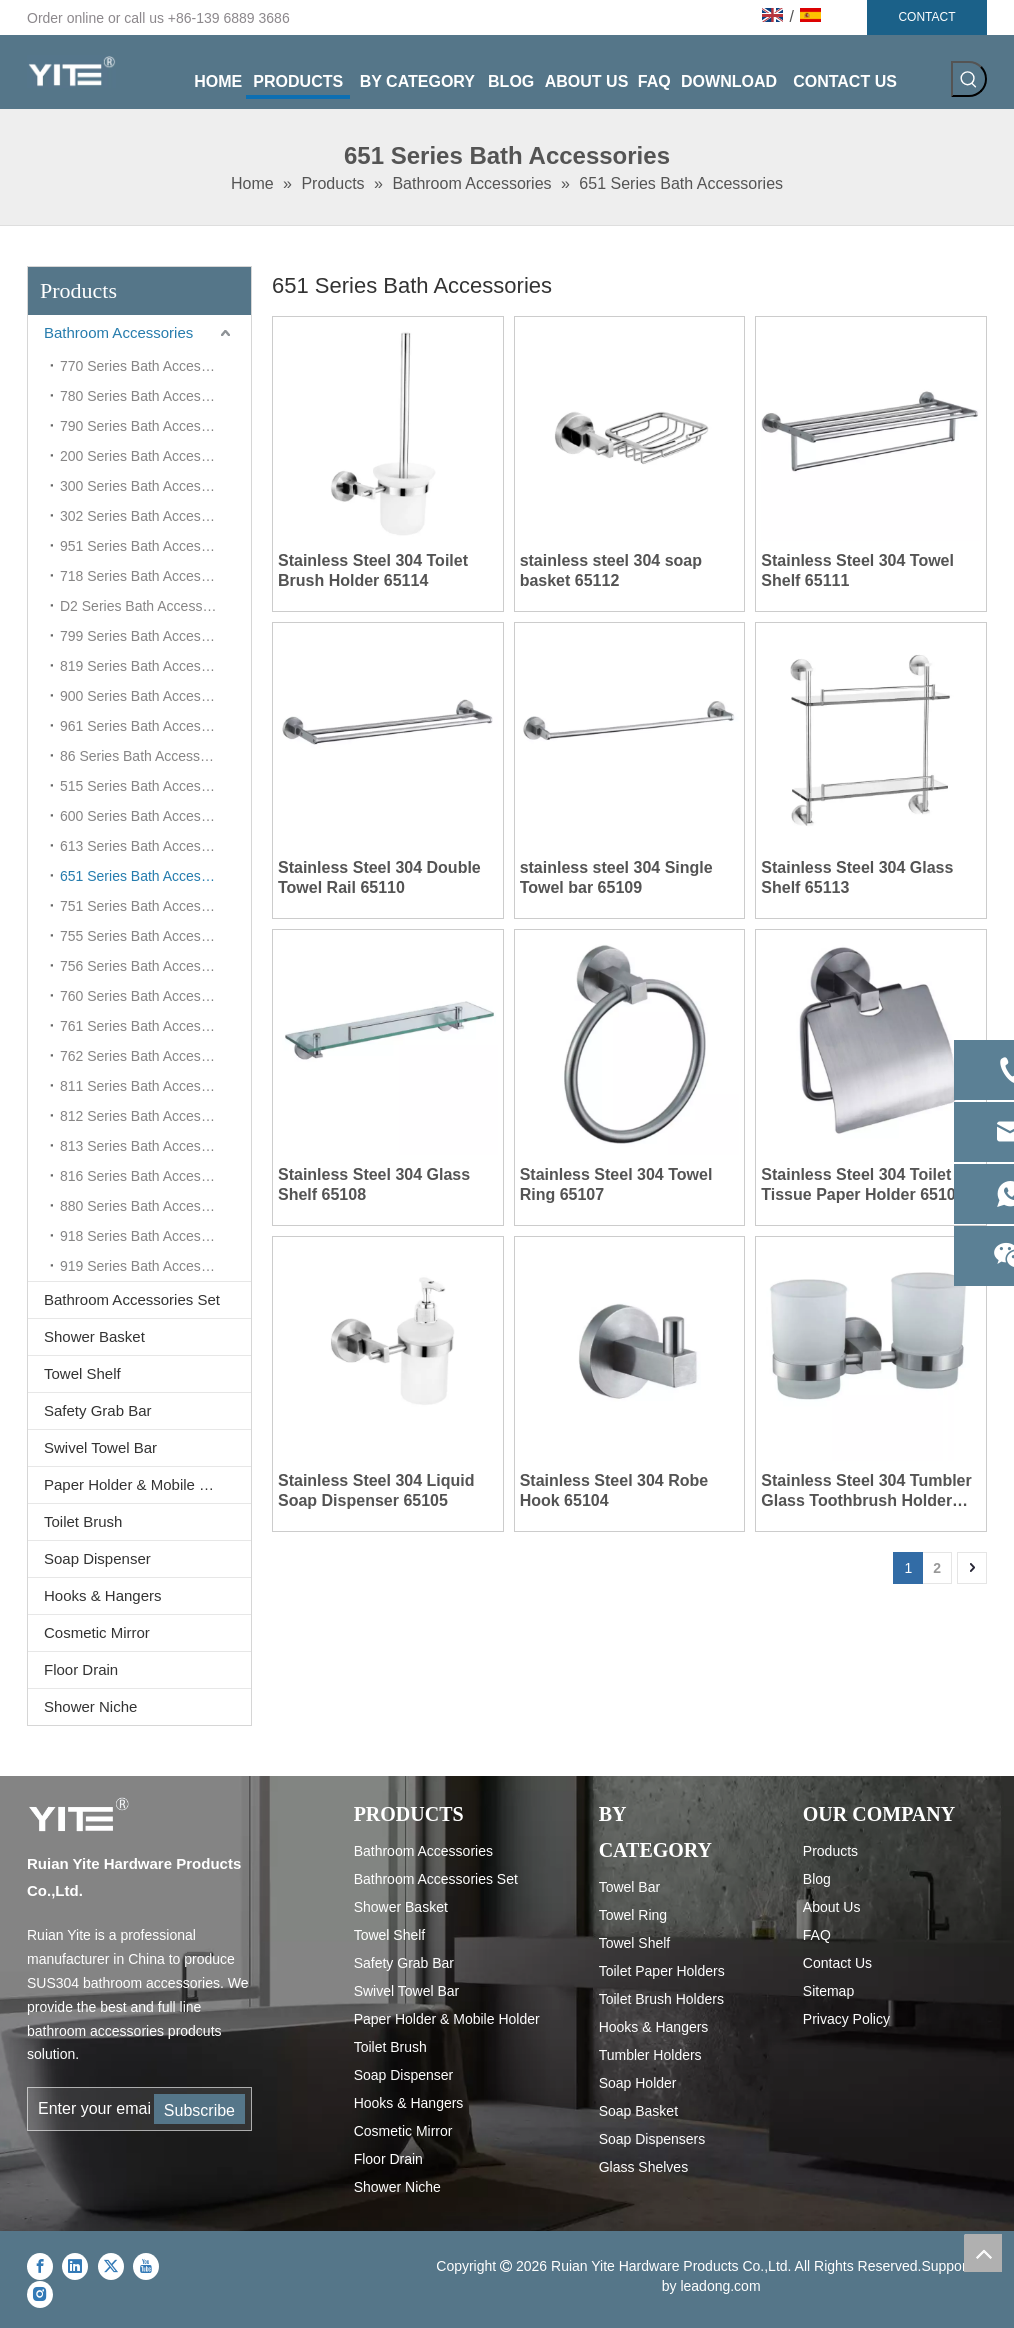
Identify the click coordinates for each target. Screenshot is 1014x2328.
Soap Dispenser (97, 1558)
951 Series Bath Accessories (149, 546)
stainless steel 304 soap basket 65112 (611, 570)
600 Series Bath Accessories (149, 816)
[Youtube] (146, 2265)
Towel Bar (629, 1887)
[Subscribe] (199, 2109)
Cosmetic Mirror (97, 1632)
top (983, 2253)
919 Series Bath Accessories (149, 1266)
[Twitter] (111, 2265)
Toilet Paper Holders (662, 1971)
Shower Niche (90, 1706)
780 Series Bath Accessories (149, 396)
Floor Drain (81, 1669)
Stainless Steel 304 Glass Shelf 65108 (374, 1184)
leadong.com (720, 2286)
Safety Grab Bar (98, 1410)
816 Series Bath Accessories (149, 1176)
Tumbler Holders (650, 2055)
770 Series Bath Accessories (149, 366)
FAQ (817, 1935)
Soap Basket (638, 2111)
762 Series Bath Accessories (149, 1056)
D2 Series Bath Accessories (146, 606)
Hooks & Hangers (103, 1595)
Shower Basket (94, 1336)
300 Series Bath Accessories (149, 486)
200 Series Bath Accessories (149, 456)
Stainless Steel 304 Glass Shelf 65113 (857, 877)
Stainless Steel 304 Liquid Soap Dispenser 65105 (376, 1490)
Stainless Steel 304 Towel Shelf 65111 (857, 570)
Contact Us (837, 1963)
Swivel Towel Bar (100, 1447)
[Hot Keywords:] (969, 79)
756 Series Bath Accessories (149, 966)
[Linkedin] (75, 2265)
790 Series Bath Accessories (149, 426)
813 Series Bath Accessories (149, 1146)
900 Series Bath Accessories (149, 696)
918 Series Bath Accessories (149, 1236)
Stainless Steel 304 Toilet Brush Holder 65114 (373, 570)
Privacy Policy (846, 2019)
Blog (817, 1879)
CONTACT (926, 17)
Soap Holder (638, 2083)
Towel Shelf (82, 1373)
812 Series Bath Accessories (149, 1116)
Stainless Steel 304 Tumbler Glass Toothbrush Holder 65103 (866, 1491)
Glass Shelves (643, 2167)
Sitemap (828, 1991)
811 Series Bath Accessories (149, 1086)
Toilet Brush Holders (661, 1999)
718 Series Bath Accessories (149, 576)
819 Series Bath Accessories (149, 666)
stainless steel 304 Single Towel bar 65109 (616, 877)
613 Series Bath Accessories (149, 846)
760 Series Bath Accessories (149, 996)
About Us (832, 1907)
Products (830, 1851)
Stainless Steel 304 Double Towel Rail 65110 (379, 877)
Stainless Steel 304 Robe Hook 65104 (614, 1490)
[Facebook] (40, 2265)
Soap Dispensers (652, 2139)
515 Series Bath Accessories (149, 786)
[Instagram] (40, 2294)
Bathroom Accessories (118, 332)
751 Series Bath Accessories (149, 906)
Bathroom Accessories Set (132, 1299)
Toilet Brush (83, 1521)
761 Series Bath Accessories (149, 1026)
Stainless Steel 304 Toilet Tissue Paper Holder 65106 (862, 1184)
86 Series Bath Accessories (145, 756)
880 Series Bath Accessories (149, 1206)
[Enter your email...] (90, 2109)
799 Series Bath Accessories (149, 636)
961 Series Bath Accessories (149, 726)
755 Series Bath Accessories (149, 936)
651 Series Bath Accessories (149, 876)
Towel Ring (633, 1915)
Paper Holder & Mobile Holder (143, 1484)
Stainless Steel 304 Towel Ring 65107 (616, 1184)
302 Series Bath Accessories (149, 516)
